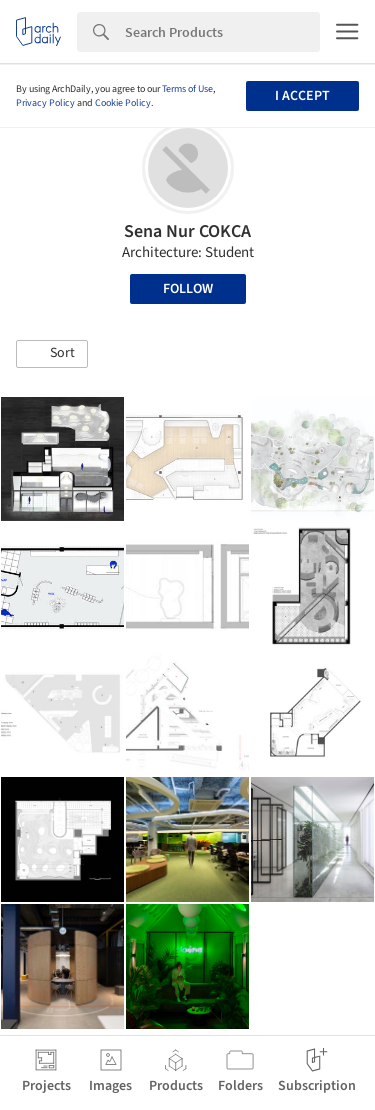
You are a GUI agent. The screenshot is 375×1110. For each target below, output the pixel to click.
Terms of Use (187, 89)
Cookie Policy (123, 103)
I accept (302, 96)
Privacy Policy (45, 103)
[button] (52, 354)
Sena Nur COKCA (187, 231)
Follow (188, 289)
